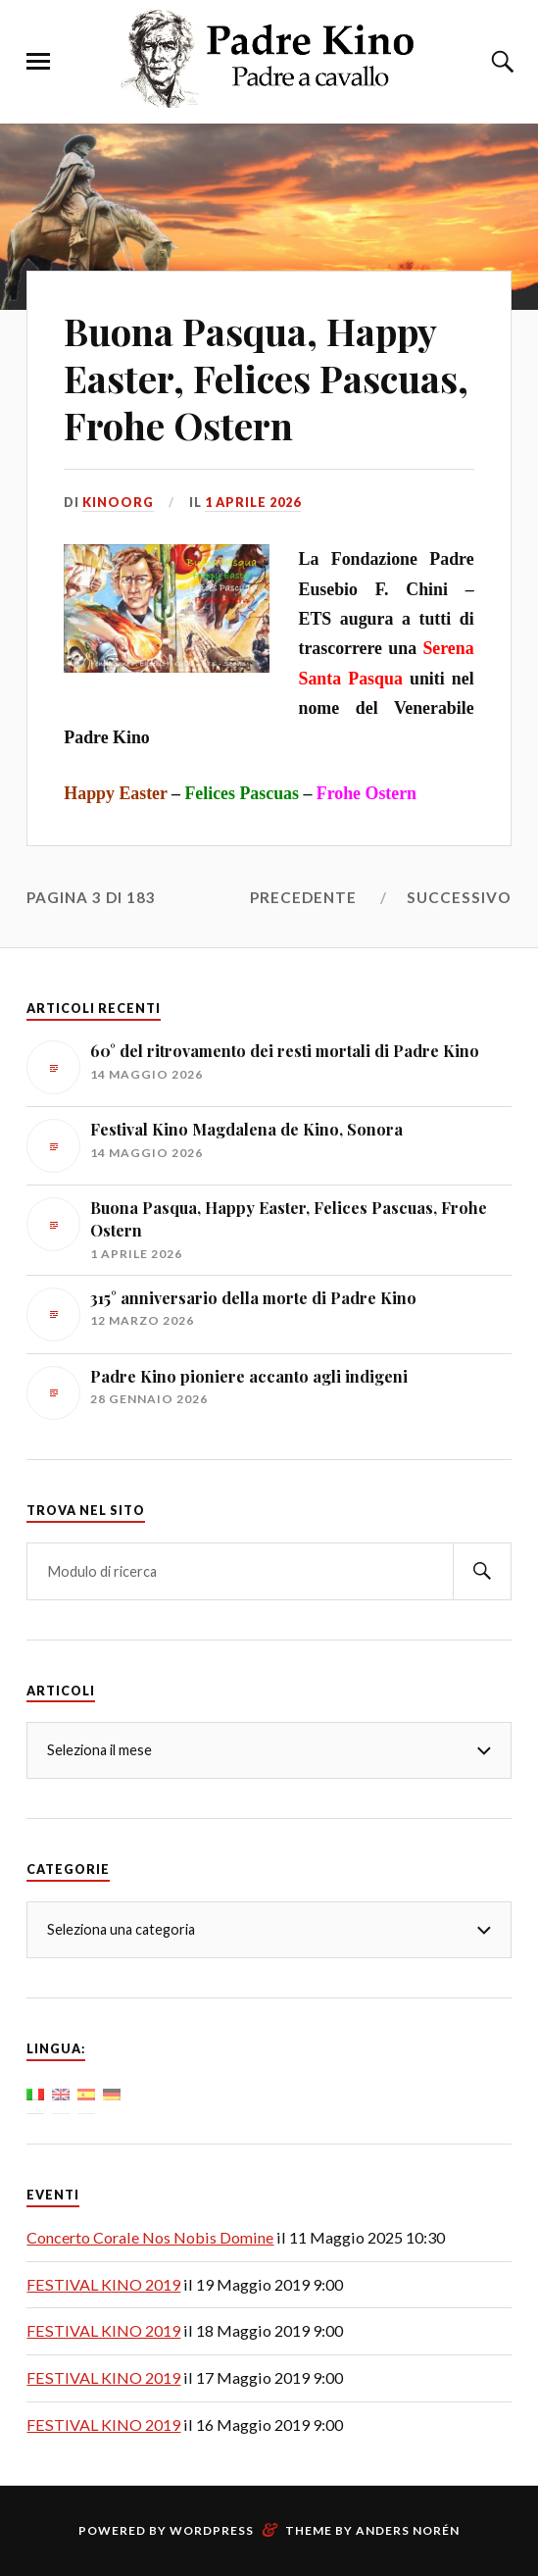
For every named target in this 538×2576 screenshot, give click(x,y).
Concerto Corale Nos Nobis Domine (149, 2237)
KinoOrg (118, 502)
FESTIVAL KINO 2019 (103, 2284)
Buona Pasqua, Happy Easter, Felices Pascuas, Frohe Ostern (266, 378)
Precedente (303, 897)
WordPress (212, 2530)
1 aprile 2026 (253, 502)
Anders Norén (408, 2530)
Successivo (459, 897)
